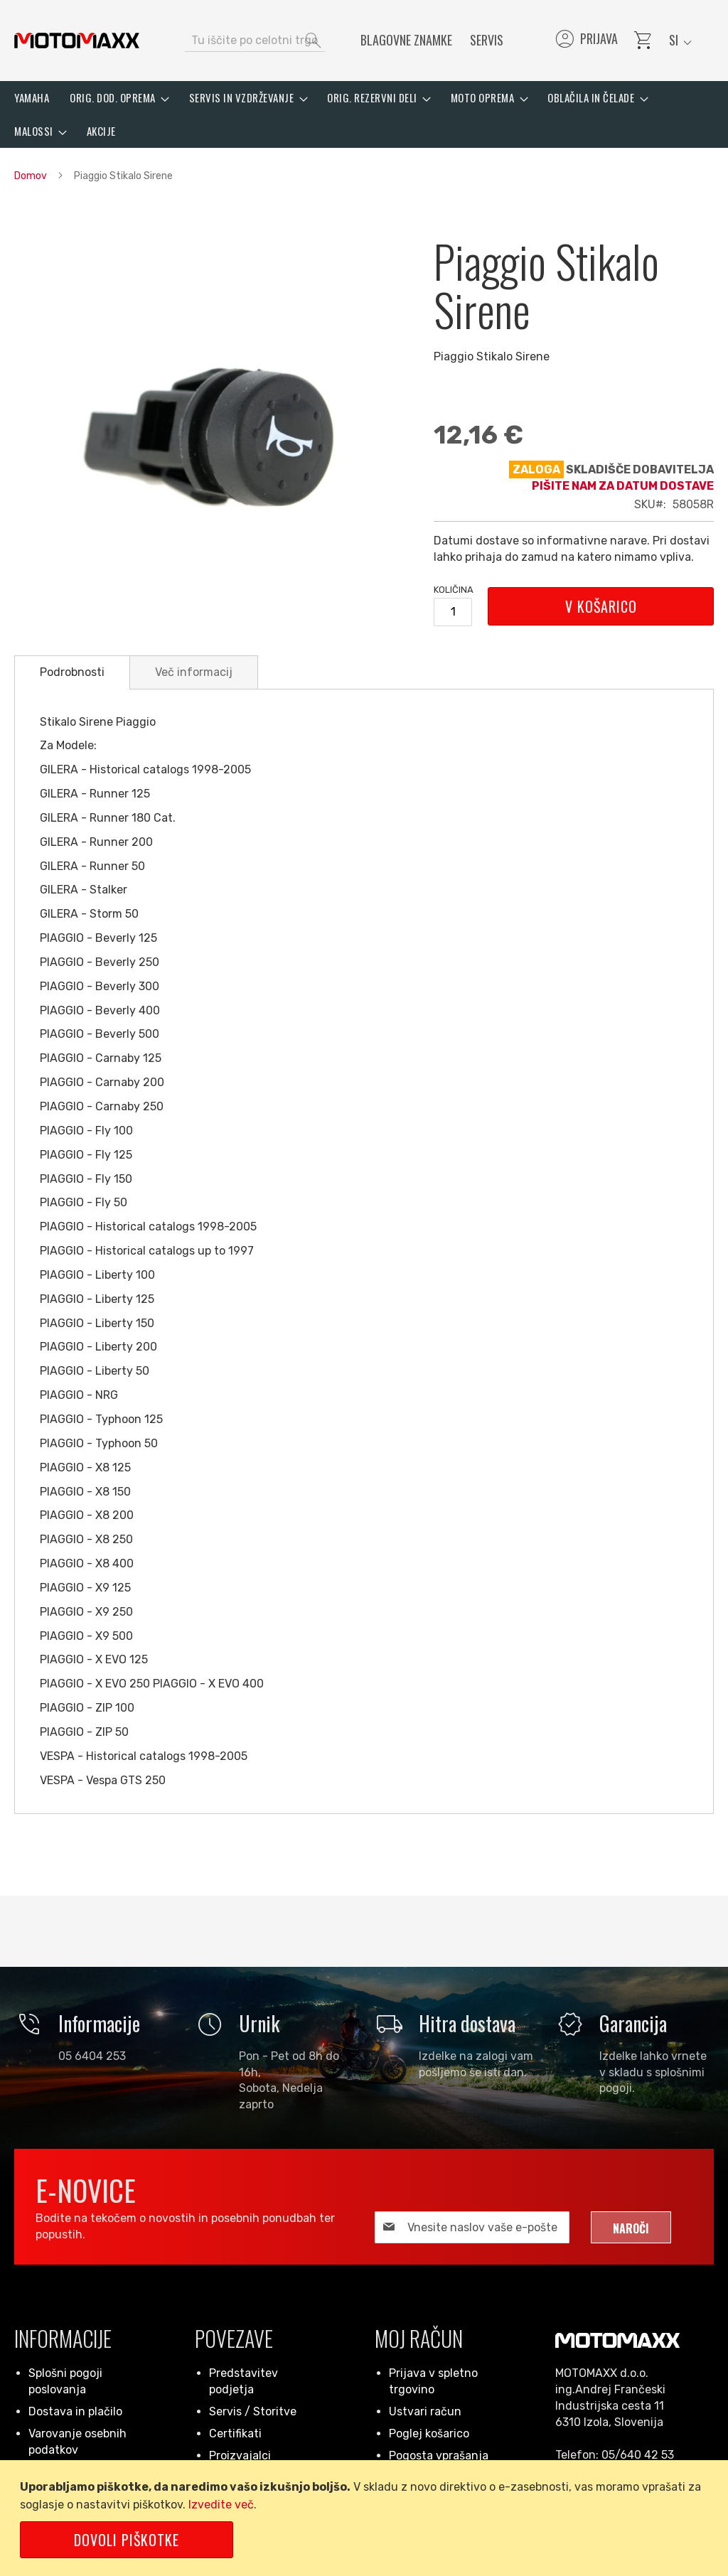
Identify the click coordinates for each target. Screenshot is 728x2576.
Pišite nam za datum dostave (623, 486)
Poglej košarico (429, 2433)
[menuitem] (32, 97)
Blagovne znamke (406, 40)
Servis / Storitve (252, 2411)
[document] (366, 2518)
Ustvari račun (425, 2411)
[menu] (364, 114)
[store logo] (76, 40)
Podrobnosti (72, 672)
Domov (30, 176)
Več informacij (193, 672)
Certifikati (235, 2433)
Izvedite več (221, 2504)
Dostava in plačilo (75, 2411)
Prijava (585, 40)
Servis (486, 40)
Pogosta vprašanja (438, 2455)
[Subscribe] (631, 2227)
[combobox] (255, 40)
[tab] (72, 672)
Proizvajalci (240, 2455)
